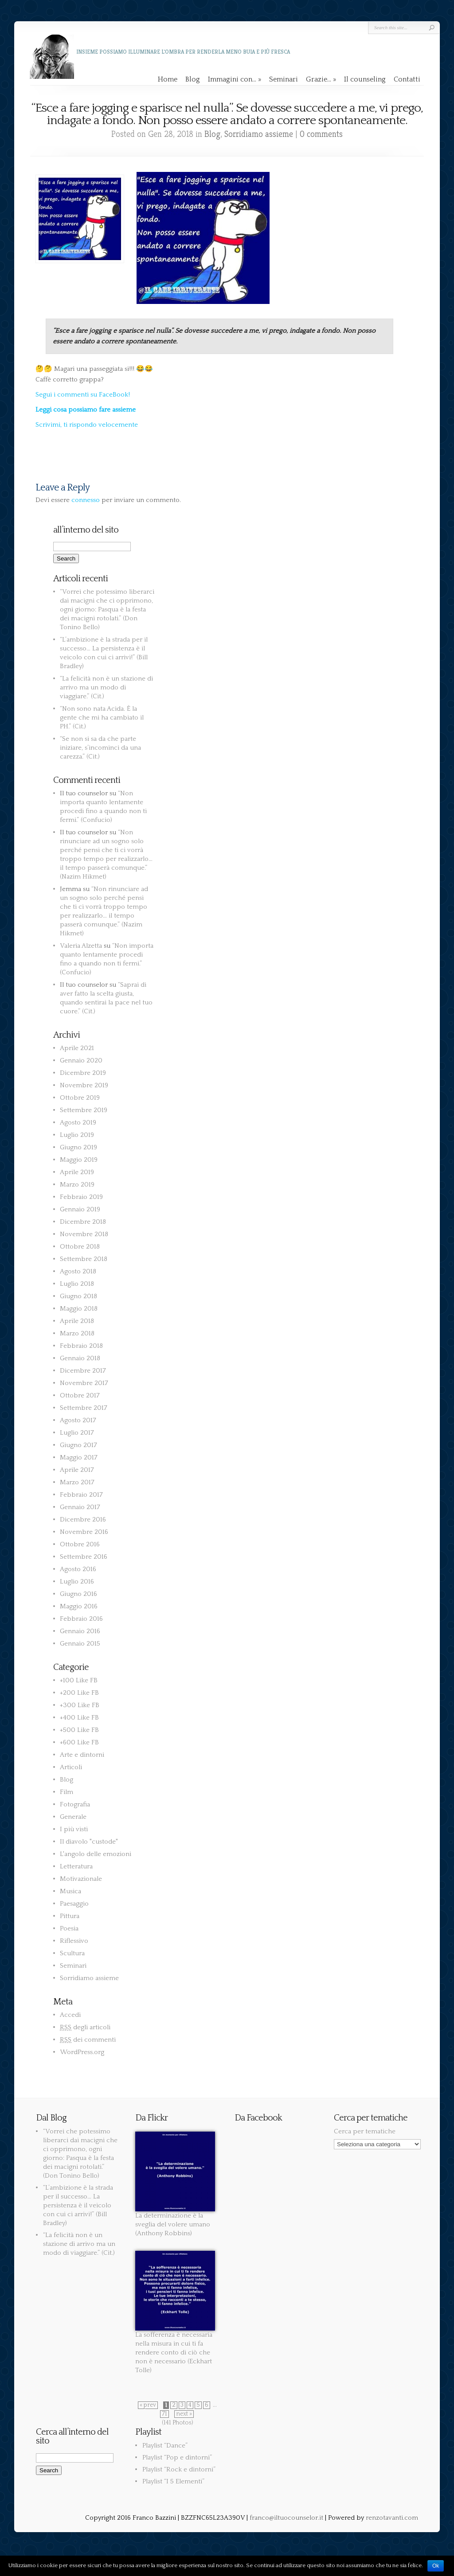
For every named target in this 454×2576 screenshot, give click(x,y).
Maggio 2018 (79, 1308)
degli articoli (85, 2027)
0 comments (321, 134)
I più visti (74, 1829)
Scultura (72, 1953)
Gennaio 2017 (80, 1507)
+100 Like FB (79, 1680)
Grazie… (321, 79)
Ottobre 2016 (80, 1544)
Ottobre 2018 (80, 1246)
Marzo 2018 (77, 1333)
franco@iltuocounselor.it (286, 2518)
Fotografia (75, 1804)
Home (167, 79)
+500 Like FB (79, 1730)
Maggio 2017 (79, 1457)
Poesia (69, 1928)
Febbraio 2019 (81, 1197)
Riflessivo (74, 1941)
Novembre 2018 (84, 1234)
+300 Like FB (79, 1705)
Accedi (70, 2015)
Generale (73, 1817)
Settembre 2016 (83, 1556)
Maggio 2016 (79, 1606)
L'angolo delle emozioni (95, 1854)
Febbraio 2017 (81, 1494)
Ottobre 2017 (80, 1395)
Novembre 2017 (84, 1383)
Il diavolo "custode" (89, 1841)
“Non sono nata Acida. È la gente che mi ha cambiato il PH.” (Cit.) (102, 717)
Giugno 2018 (78, 1296)
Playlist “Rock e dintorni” (178, 2469)
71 (164, 2414)
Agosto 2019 (78, 1122)
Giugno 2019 (78, 1147)
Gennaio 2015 (80, 1643)
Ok (435, 2566)
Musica (70, 1891)
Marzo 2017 (77, 1482)
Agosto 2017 (78, 1420)
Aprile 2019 (77, 1172)
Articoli (71, 1767)
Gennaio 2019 (80, 1209)
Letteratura (76, 1866)
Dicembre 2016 (83, 1519)
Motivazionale (81, 1879)
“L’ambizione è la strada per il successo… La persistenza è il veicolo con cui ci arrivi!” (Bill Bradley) (78, 2205)
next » (184, 2414)
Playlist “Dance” (165, 2445)
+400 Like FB (79, 1717)
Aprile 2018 (77, 1321)
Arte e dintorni (82, 1755)
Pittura (69, 1916)
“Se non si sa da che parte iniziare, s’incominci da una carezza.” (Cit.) (100, 747)
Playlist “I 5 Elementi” (173, 2481)
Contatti (407, 79)
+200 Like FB (79, 1693)
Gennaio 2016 (80, 1631)
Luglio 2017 (77, 1432)
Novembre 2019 (84, 1085)
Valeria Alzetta (81, 945)
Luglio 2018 (77, 1284)
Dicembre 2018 (83, 1222)
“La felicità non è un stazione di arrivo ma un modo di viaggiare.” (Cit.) (106, 687)
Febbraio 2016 (81, 1619)
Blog (192, 79)
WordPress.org (82, 2052)
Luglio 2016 (77, 1581)
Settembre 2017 (83, 1408)
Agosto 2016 (78, 1569)
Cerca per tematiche (364, 2131)
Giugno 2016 (78, 1594)
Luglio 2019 (77, 1135)
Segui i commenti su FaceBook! (82, 394)
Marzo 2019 (77, 1184)
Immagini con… (234, 79)
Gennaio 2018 (80, 1358)
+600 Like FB (79, 1742)
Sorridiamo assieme (258, 134)
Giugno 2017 (78, 1445)
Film (66, 1792)
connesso (85, 500)
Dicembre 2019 (83, 1073)
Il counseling (365, 79)
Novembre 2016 (84, 1532)
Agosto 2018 (78, 1271)
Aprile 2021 (77, 1048)
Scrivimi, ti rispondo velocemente (86, 424)
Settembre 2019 (83, 1110)
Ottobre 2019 (80, 1097)
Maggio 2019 (79, 1159)
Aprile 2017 (77, 1470)
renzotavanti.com (392, 2518)
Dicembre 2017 (83, 1370)
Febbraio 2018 (81, 1346)
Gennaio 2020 (81, 1060)
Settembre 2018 (83, 1259)
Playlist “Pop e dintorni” (177, 2457)
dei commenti (88, 2039)
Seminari (283, 79)
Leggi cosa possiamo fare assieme (85, 409)
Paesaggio (74, 1903)
